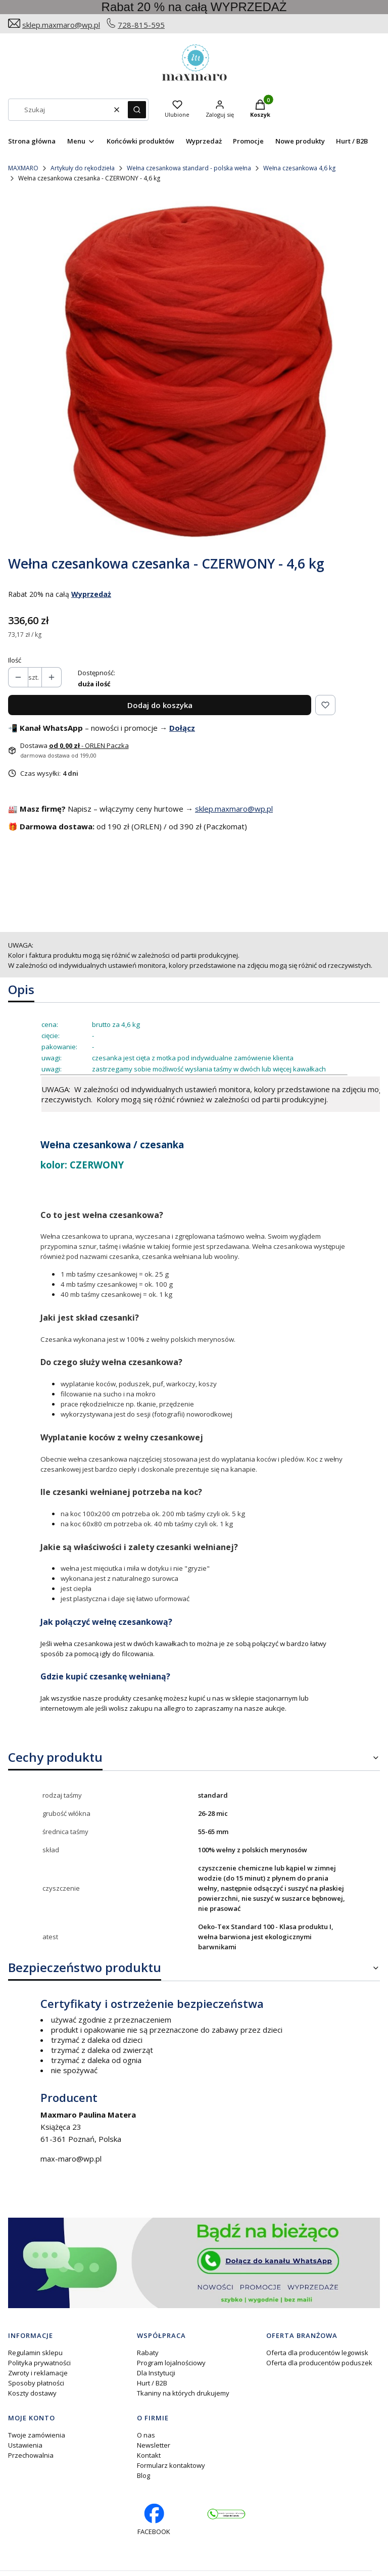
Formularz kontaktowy (171, 2465)
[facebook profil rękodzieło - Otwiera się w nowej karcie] (153, 2520)
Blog (143, 2475)
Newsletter (153, 2445)
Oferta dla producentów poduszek (319, 2362)
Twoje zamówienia (36, 2435)
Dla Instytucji (156, 2372)
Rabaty (148, 2352)
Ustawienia (25, 2445)
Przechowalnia (31, 2455)
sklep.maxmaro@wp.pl (61, 25)
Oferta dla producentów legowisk (317, 2352)
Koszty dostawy (32, 2393)
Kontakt (149, 2455)
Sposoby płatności (36, 2382)
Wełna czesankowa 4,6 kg (299, 168)
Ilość (14, 660)
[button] (137, 109)
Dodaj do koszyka (159, 705)
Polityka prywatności (39, 2362)
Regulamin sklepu (35, 2352)
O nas (146, 2435)
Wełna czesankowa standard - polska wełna (189, 168)
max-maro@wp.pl (71, 2158)
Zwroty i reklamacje (38, 2372)
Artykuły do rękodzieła (83, 168)
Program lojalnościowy (171, 2362)
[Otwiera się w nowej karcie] (226, 2514)
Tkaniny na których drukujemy (183, 2393)
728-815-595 (141, 25)
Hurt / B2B (152, 2382)
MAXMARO (23, 168)
